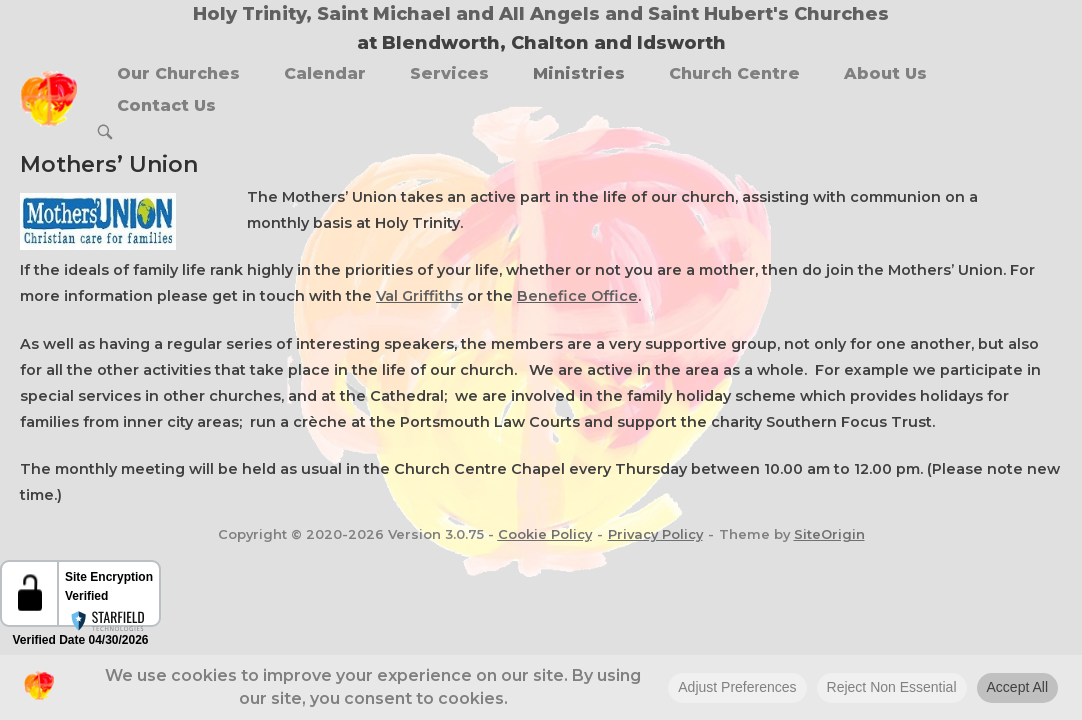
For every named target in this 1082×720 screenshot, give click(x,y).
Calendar (325, 73)
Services (449, 73)
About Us (885, 73)
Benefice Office (577, 296)
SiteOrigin (829, 534)
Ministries (579, 73)
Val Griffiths (419, 296)
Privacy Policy (655, 534)
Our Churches (178, 73)
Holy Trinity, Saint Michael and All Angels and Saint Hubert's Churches (541, 14)
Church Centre (734, 73)
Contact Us (166, 105)
